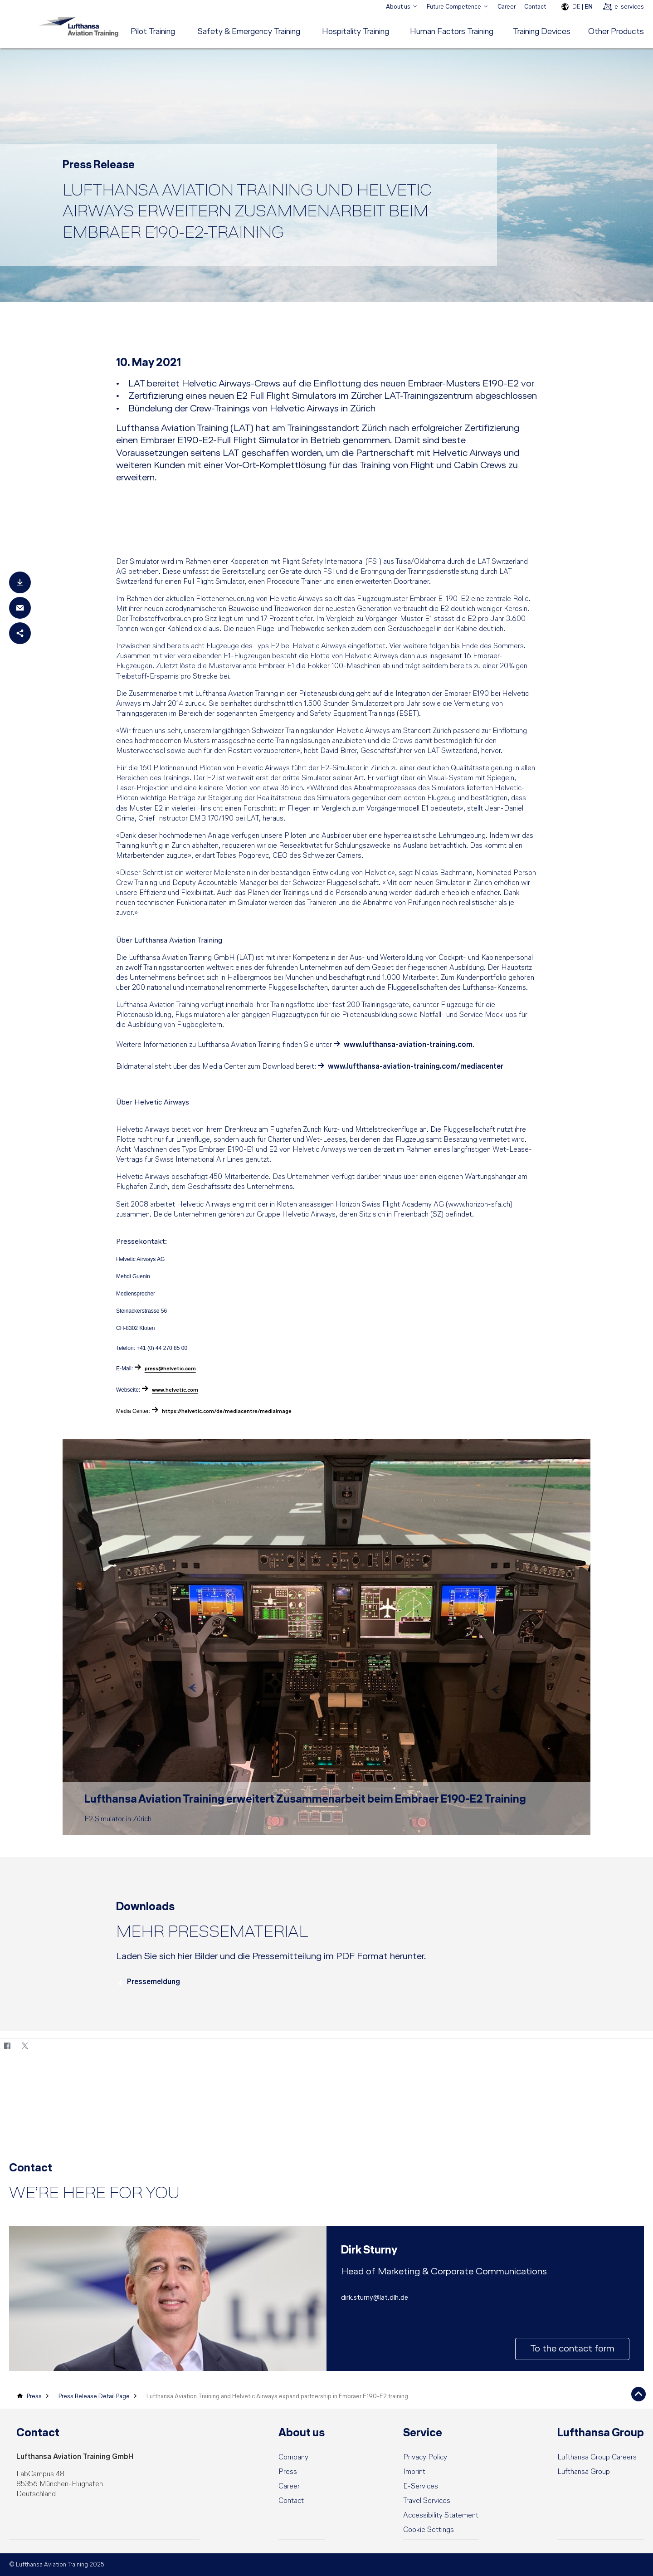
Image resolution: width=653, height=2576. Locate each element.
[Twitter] (25, 2046)
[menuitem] (402, 7)
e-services (629, 7)
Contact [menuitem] (535, 7)
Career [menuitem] (506, 7)
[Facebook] (7, 2046)
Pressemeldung (148, 1982)
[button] (428, 2530)
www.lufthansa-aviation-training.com (408, 1045)
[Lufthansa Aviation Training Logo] (77, 25)
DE (576, 7)
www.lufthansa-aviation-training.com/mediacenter (415, 1066)
